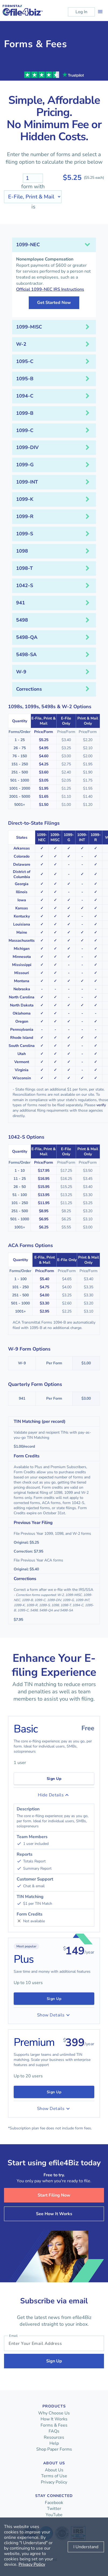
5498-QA (26, 637)
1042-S (24, 585)
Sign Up (54, 1778)
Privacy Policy (54, 2482)
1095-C (24, 361)
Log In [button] (81, 12)
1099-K (24, 499)
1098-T (24, 568)
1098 (22, 551)
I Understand (85, 2547)
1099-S (24, 533)
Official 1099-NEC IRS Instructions (50, 289)
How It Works (54, 2419)
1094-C (24, 396)
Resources (54, 2437)
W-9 (21, 672)
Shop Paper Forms (54, 2449)
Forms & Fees (54, 2425)
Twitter (54, 2509)
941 (20, 603)
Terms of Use (54, 2476)
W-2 (21, 344)
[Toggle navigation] (100, 12)
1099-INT (27, 482)
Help (54, 2443)
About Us (54, 2470)
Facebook (54, 2503)
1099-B (24, 413)
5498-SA (26, 654)
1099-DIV (27, 447)
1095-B (24, 378)
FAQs (54, 2431)
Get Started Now (54, 303)
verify (101, 1105)
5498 (22, 620)
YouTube (54, 2515)
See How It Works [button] (54, 2214)
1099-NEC (28, 244)
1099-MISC (29, 327)
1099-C (24, 430)
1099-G (25, 464)
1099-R (24, 516)
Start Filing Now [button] (54, 2195)
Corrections (29, 689)
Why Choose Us (54, 2413)
